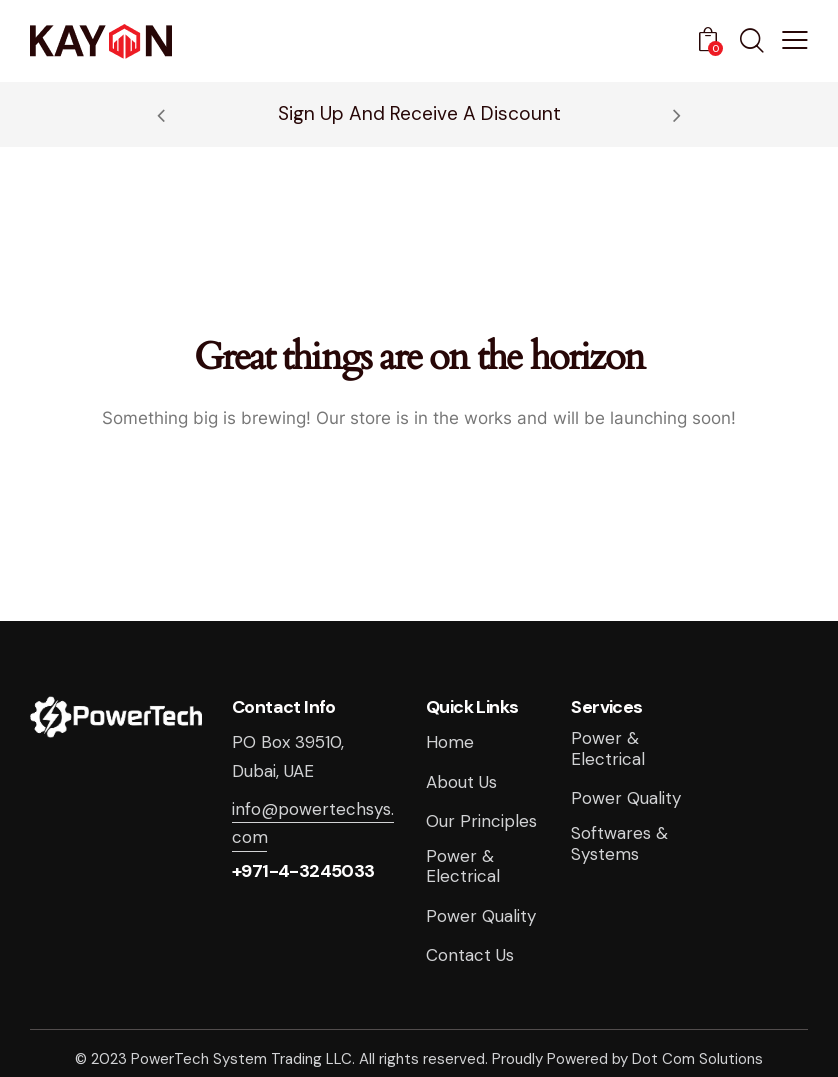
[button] (795, 40)
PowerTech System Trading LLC (241, 1059)
